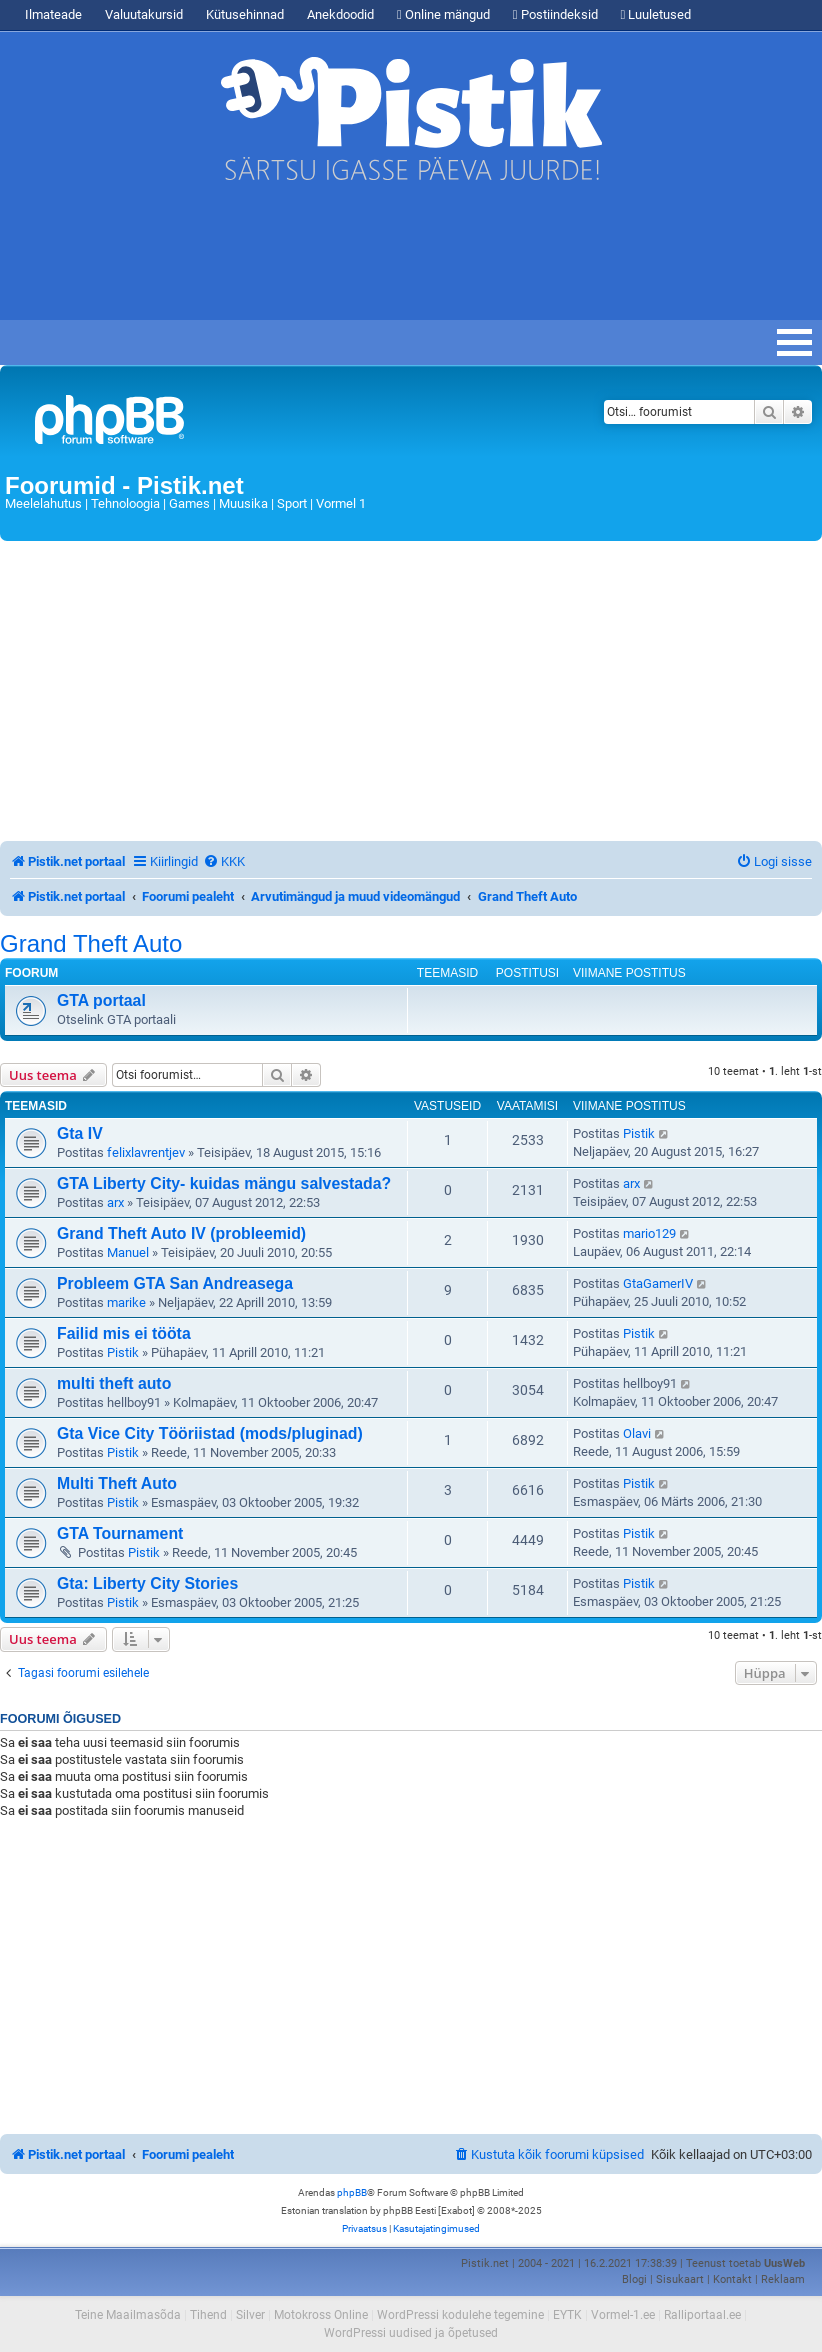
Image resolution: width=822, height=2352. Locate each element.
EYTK (567, 2315)
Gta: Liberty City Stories (147, 1583)
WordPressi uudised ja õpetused (411, 2333)
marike (126, 1302)
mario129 (649, 1233)
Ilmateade (53, 14)
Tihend (208, 2315)
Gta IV (80, 1133)
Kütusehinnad (245, 14)
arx (115, 1202)
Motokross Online (321, 2315)
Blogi (634, 2279)
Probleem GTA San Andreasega (175, 1283)
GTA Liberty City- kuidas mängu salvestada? (224, 1183)
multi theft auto (114, 1383)
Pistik (639, 1133)
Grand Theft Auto (91, 944)
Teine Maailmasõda (128, 2315)
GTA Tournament (120, 1533)
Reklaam (783, 2279)
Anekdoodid (340, 14)
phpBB (352, 2192)
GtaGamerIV (658, 1283)
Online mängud (443, 14)
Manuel (128, 1252)
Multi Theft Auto (117, 1483)
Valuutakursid (144, 14)
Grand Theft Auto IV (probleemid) (181, 1233)
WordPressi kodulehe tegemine (460, 2315)
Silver (250, 2315)
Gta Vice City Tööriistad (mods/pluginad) (210, 1433)
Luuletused (656, 14)
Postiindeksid (555, 14)
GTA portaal (101, 1000)
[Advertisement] (364, 260)
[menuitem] (224, 861)
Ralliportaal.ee (702, 2315)
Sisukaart (680, 2279)
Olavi (637, 1433)
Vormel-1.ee (623, 2315)
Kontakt (732, 2279)
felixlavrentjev (146, 1152)
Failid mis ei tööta (124, 1333)
